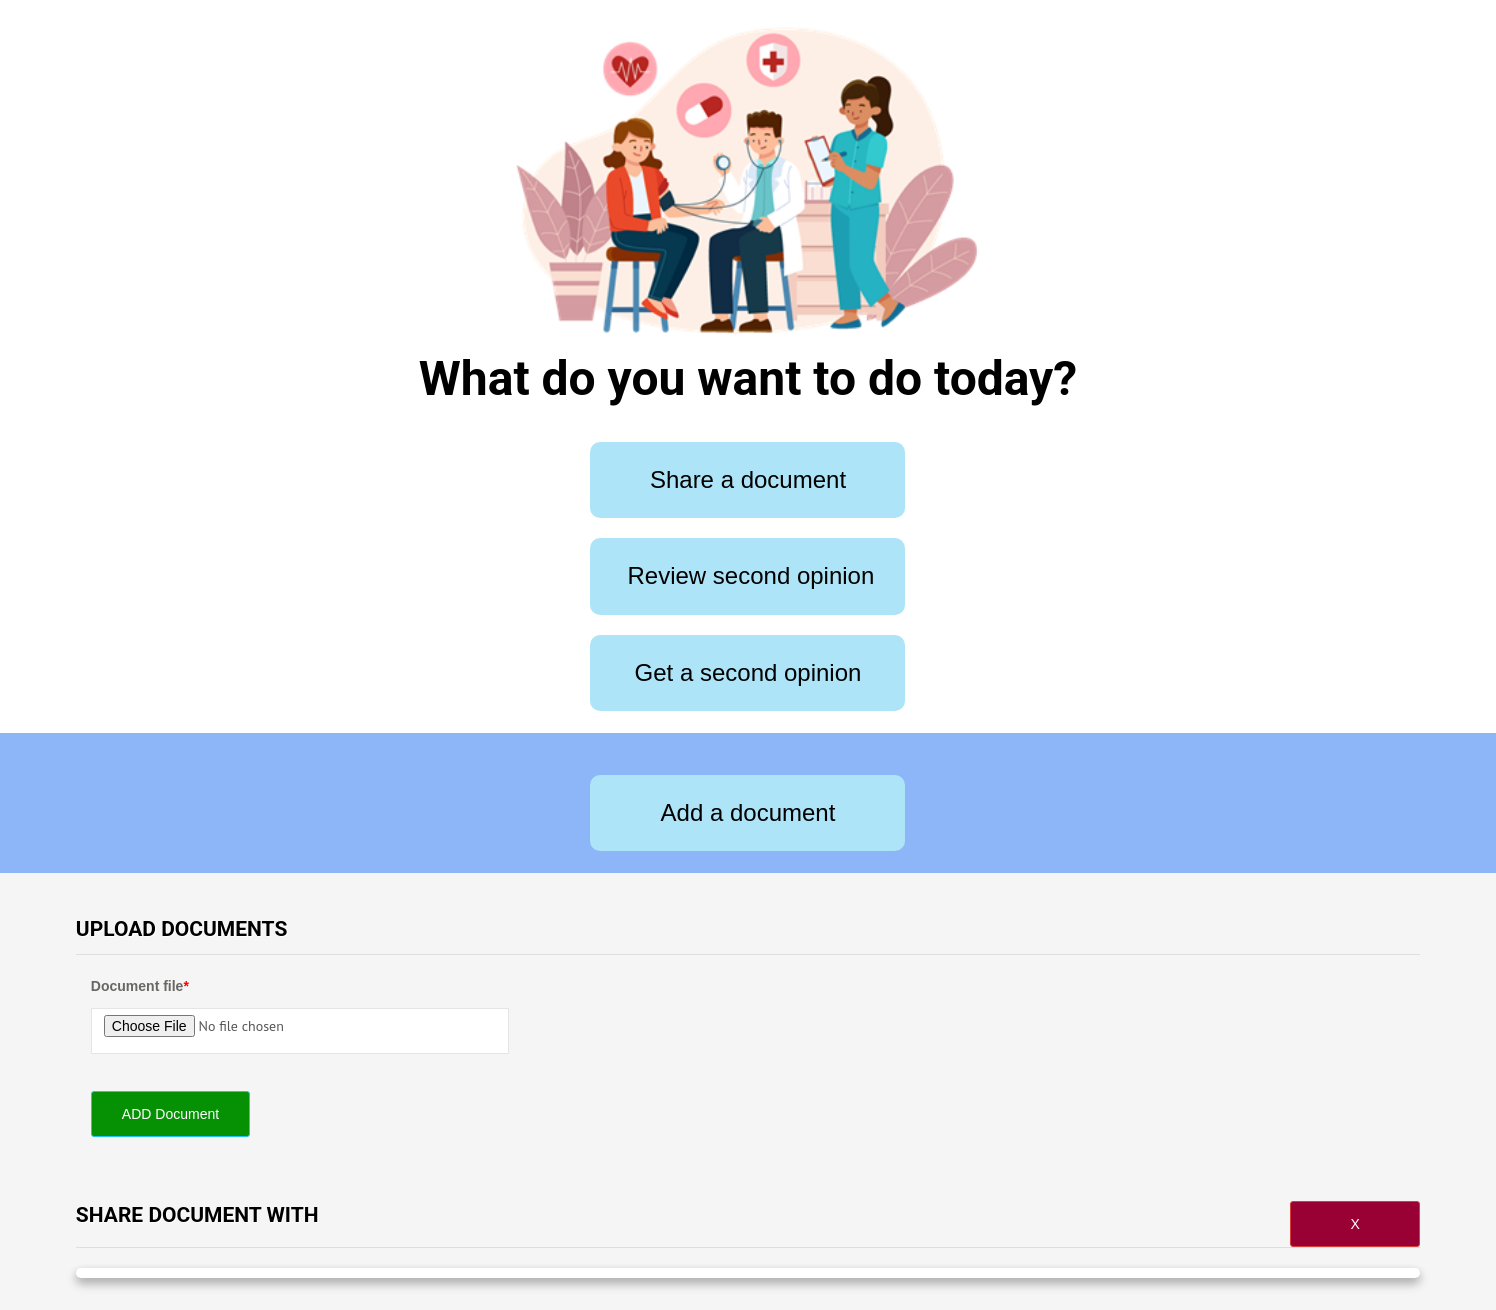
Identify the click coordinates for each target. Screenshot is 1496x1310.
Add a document (748, 812)
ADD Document (170, 1114)
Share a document (748, 479)
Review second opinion (750, 575)
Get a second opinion (748, 672)
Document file (140, 986)
